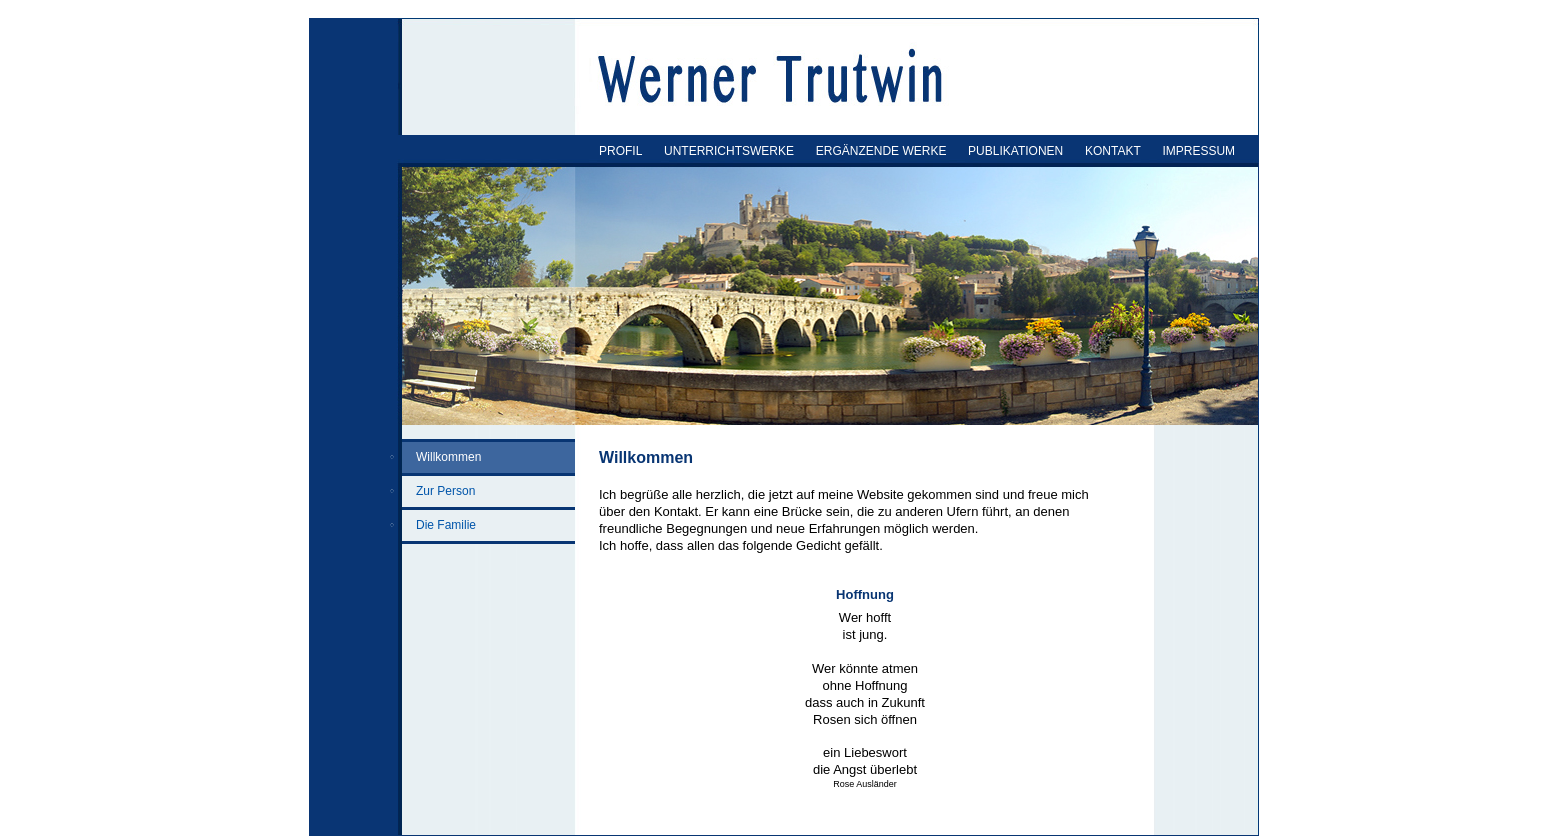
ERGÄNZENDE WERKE (881, 151)
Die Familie (446, 525)
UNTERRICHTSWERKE (729, 151)
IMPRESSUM (1198, 151)
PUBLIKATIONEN (1015, 151)
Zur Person (445, 491)
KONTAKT (1113, 151)
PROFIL (620, 151)
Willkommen (448, 457)
